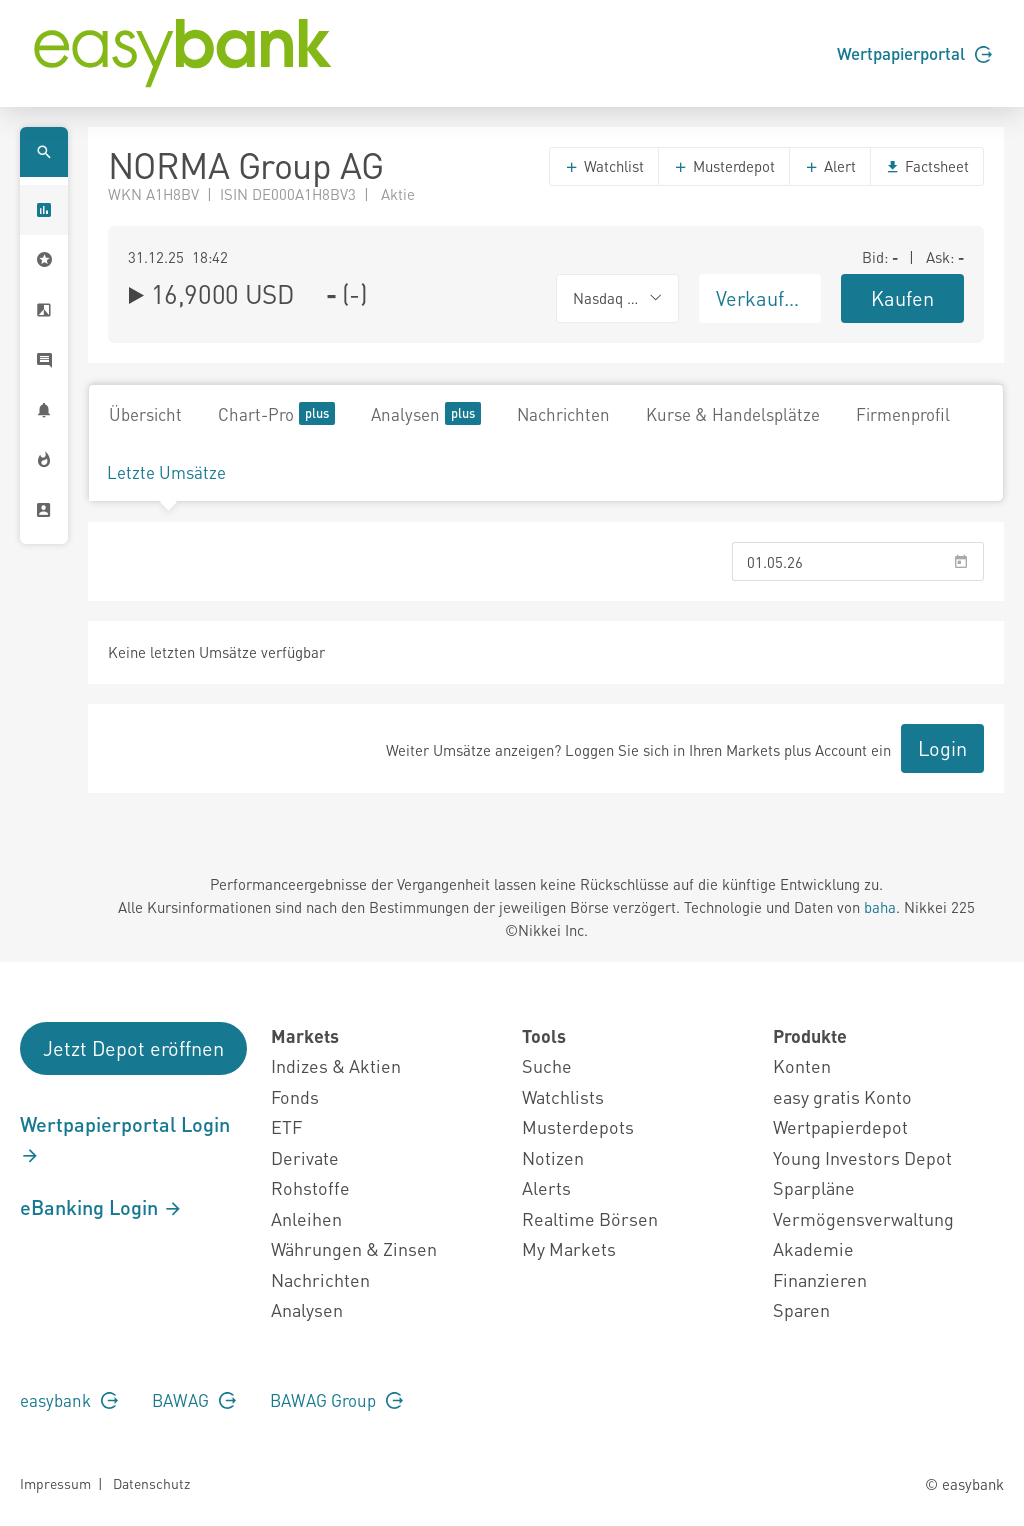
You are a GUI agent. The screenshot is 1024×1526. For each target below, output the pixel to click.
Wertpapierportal (914, 53)
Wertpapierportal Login (125, 1139)
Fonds (295, 1096)
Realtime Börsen (590, 1218)
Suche (547, 1065)
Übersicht (145, 414)
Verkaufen (761, 298)
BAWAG (194, 1400)
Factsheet (927, 166)
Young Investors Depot (862, 1157)
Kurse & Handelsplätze (733, 414)
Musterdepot (724, 166)
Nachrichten (563, 414)
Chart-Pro (276, 413)
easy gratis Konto (842, 1096)
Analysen (426, 413)
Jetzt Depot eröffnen (133, 1048)
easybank (69, 1400)
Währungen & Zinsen (354, 1248)
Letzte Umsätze (166, 472)
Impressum (55, 1483)
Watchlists (563, 1096)
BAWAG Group (336, 1400)
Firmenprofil (903, 414)
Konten (802, 1065)
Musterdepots (578, 1126)
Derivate (305, 1157)
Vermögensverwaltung (863, 1218)
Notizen (553, 1157)
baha (880, 907)
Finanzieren (820, 1279)
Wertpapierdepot (840, 1126)
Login (942, 748)
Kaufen (902, 298)
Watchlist (604, 166)
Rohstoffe (310, 1187)
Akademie (813, 1248)
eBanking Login (101, 1207)
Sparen (801, 1309)
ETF (286, 1126)
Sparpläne (814, 1187)
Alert (830, 166)
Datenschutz (151, 1483)
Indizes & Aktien (336, 1065)
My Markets (569, 1248)
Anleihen (306, 1218)
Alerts (546, 1187)
